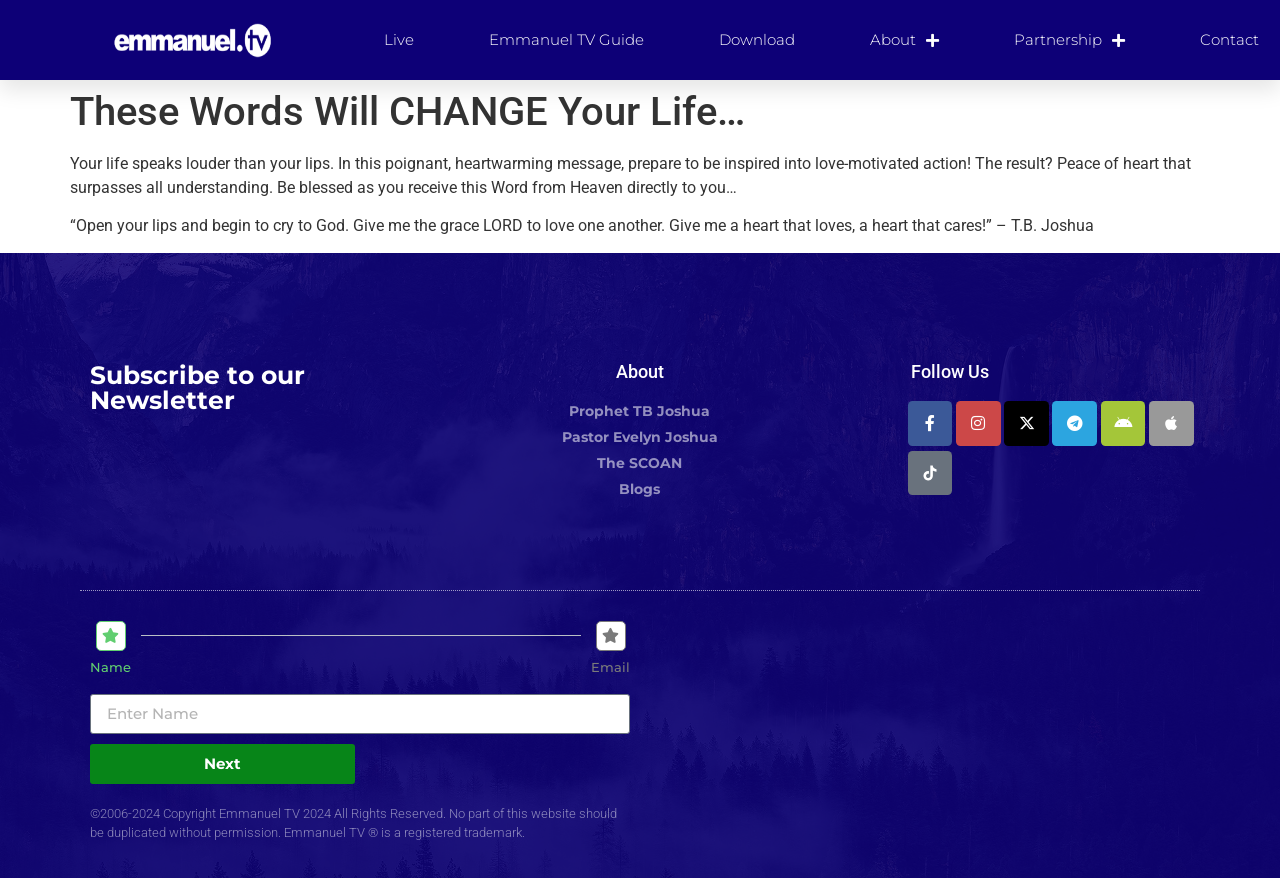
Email (610, 667)
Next (222, 763)
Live (399, 39)
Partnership (1069, 40)
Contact (1229, 39)
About (904, 40)
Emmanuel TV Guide (566, 39)
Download (757, 39)
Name (110, 667)
